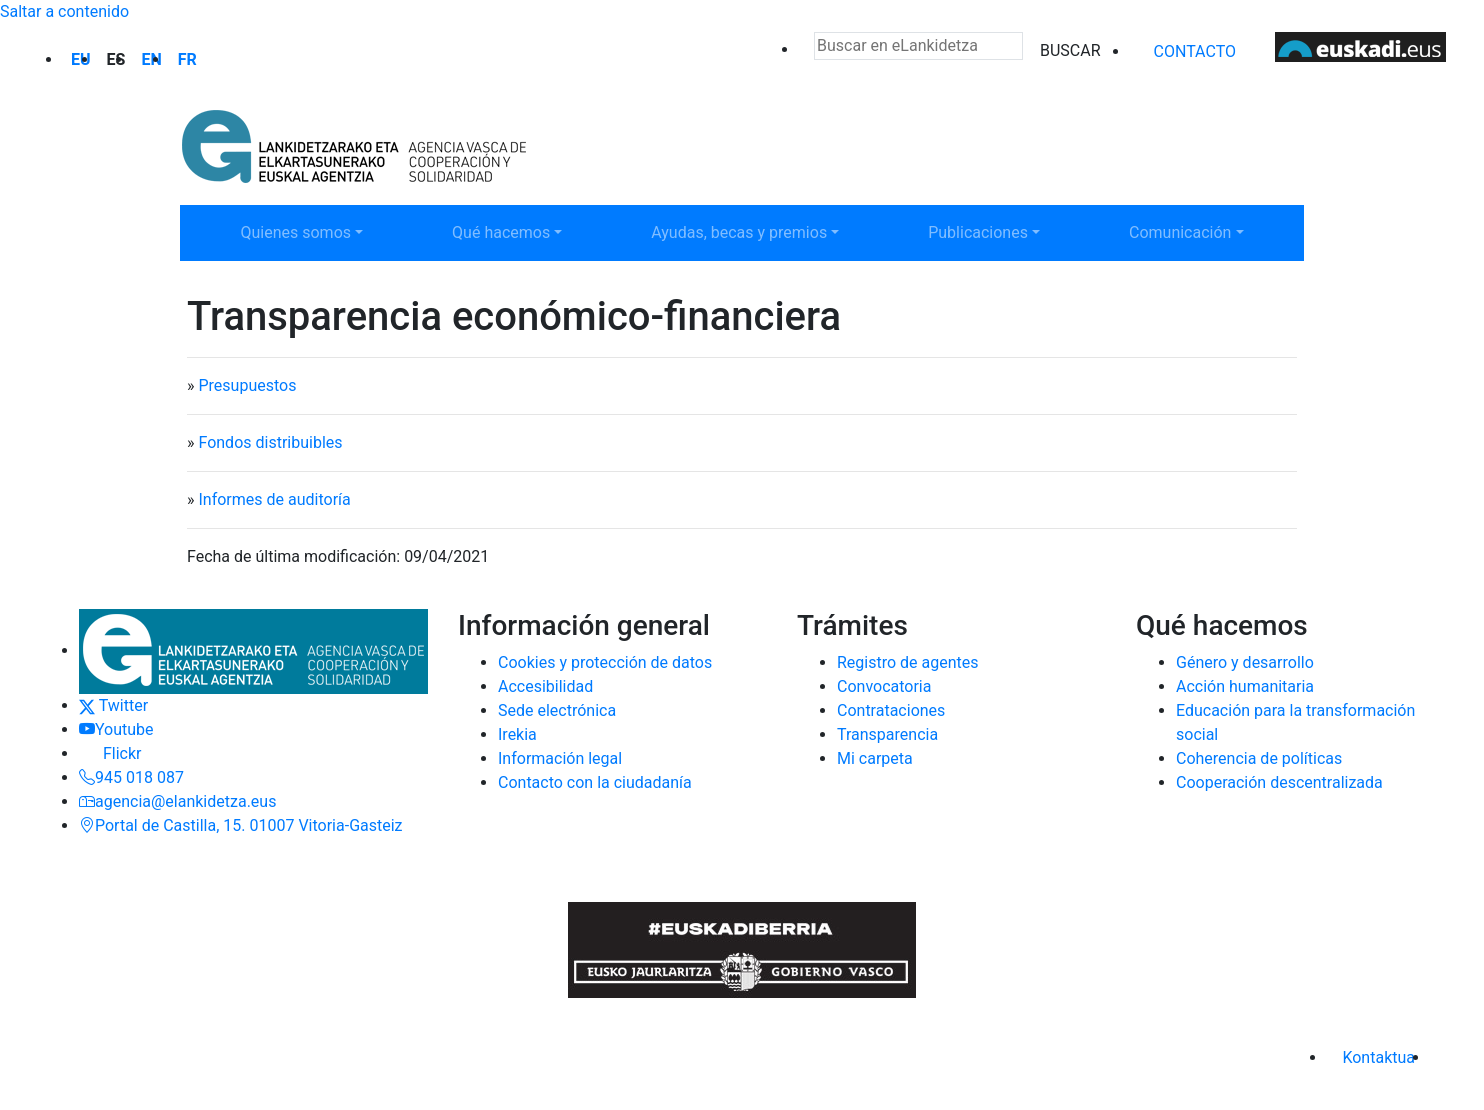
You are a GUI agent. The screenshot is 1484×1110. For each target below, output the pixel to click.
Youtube (116, 729)
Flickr (110, 753)
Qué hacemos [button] (516, 231)
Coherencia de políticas (1259, 758)
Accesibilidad (545, 686)
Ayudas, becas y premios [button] (738, 231)
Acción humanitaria (1245, 686)
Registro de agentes (908, 662)
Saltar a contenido (64, 11)
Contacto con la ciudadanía (595, 782)
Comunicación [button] (1193, 231)
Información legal (560, 758)
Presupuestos (247, 385)
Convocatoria (884, 686)
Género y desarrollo (1245, 662)
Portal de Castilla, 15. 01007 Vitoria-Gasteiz (241, 825)
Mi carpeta (875, 758)
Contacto (1195, 51)
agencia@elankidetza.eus (177, 801)
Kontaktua (1378, 1057)
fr (187, 59)
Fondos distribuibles (270, 442)
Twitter (113, 705)
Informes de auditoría (274, 499)
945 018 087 (131, 777)
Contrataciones (891, 710)
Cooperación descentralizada (1279, 782)
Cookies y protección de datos (605, 662)
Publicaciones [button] (992, 231)
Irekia (517, 734)
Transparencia (887, 734)
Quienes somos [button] (304, 231)
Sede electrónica (557, 710)
